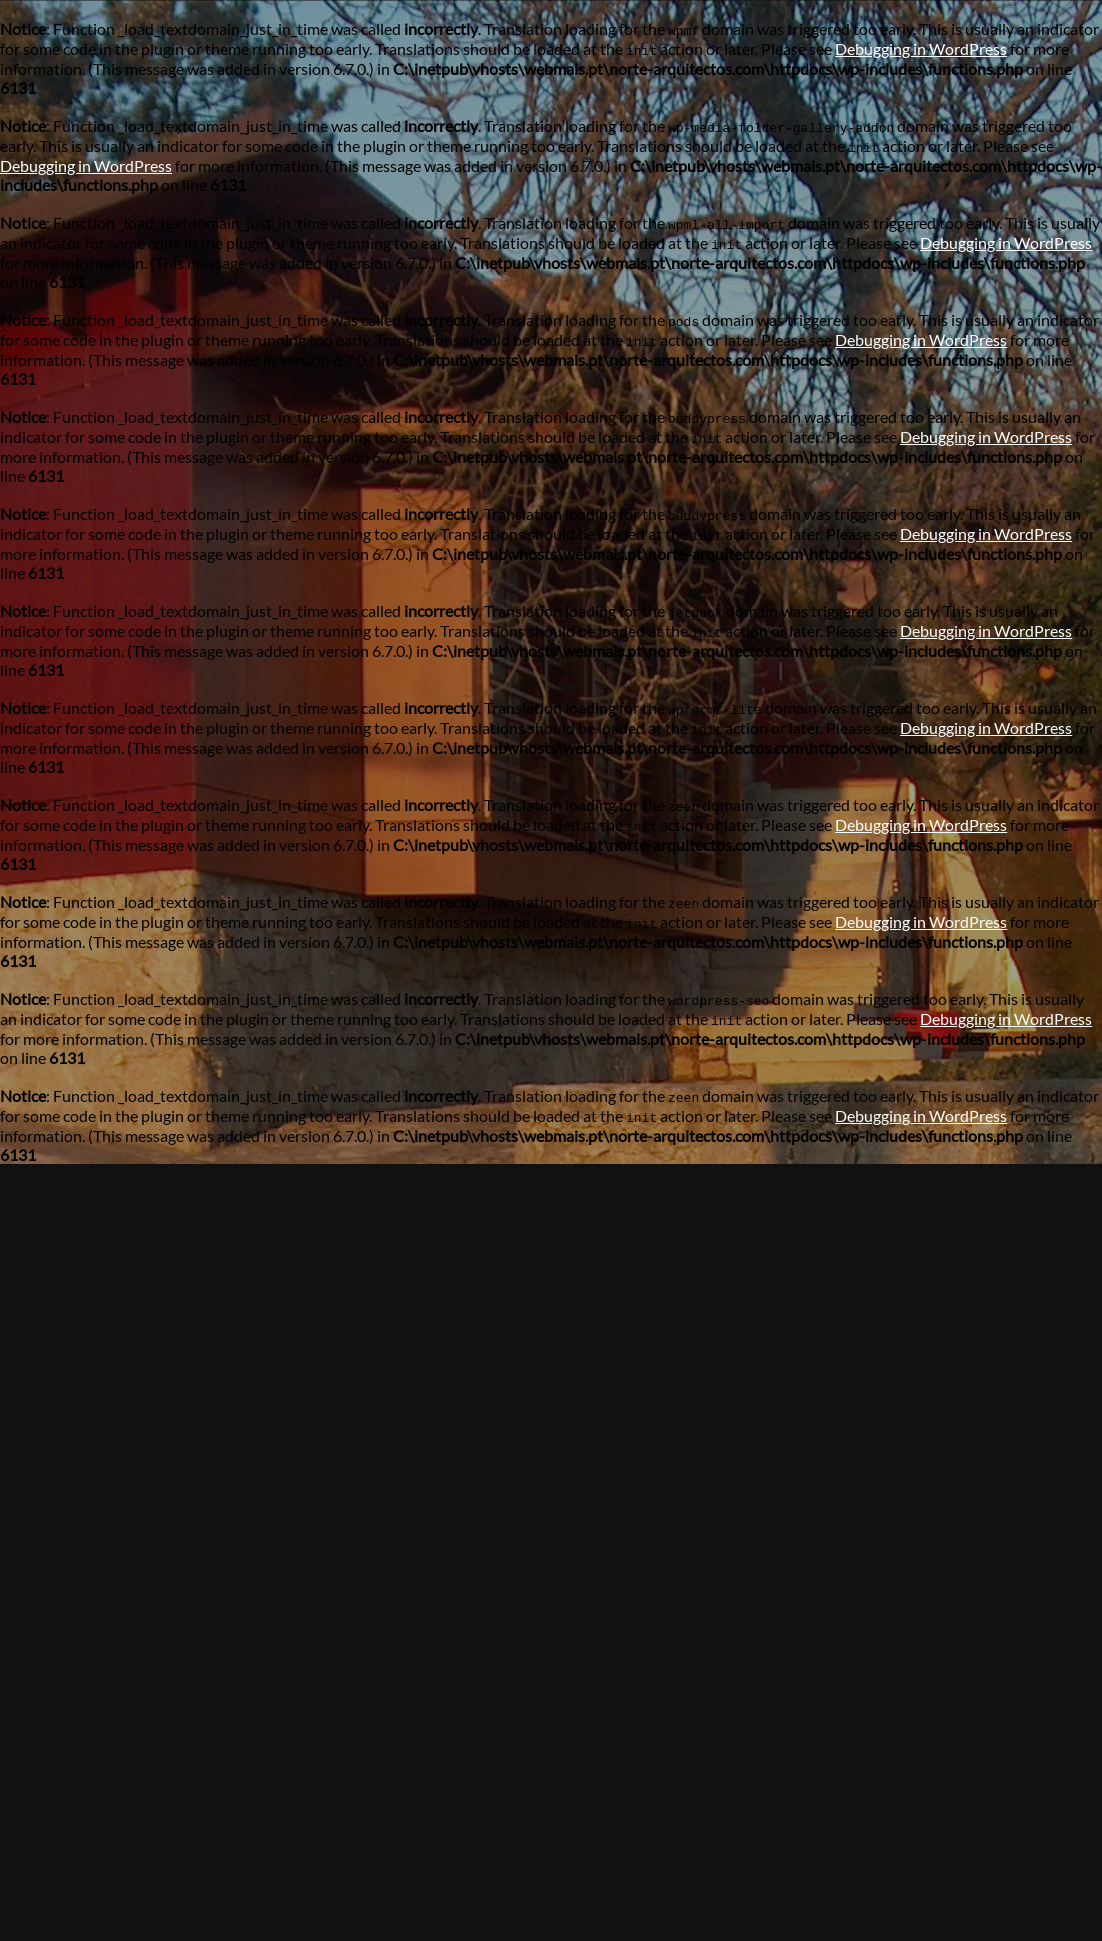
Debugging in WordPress (921, 48)
